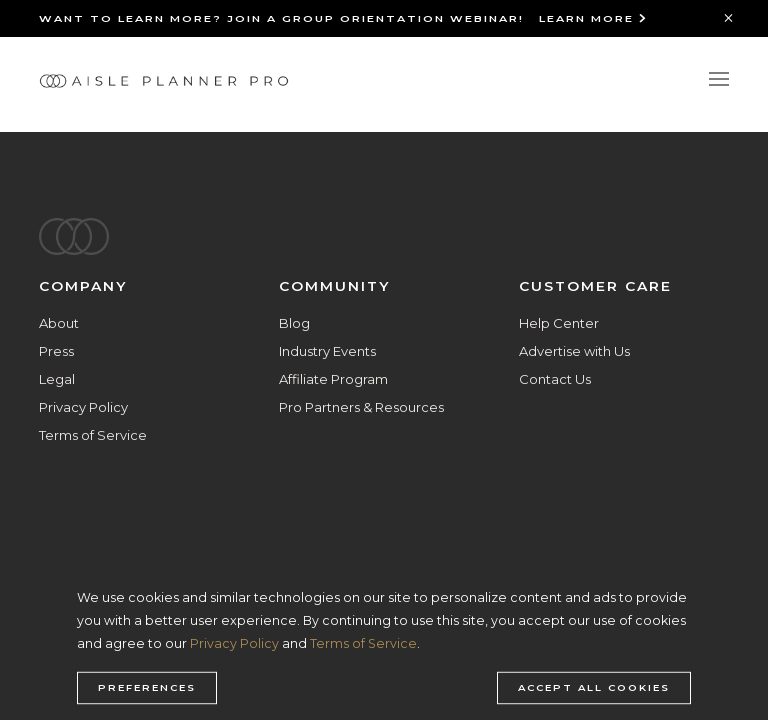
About (59, 323)
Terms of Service (93, 435)
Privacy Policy (83, 407)
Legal (57, 379)
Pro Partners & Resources (361, 407)
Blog (294, 323)
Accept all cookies (594, 688)
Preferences (147, 688)
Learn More (593, 18)
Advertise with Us (574, 351)
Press (56, 351)
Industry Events (327, 351)
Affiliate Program (333, 379)
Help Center (559, 323)
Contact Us (555, 379)
